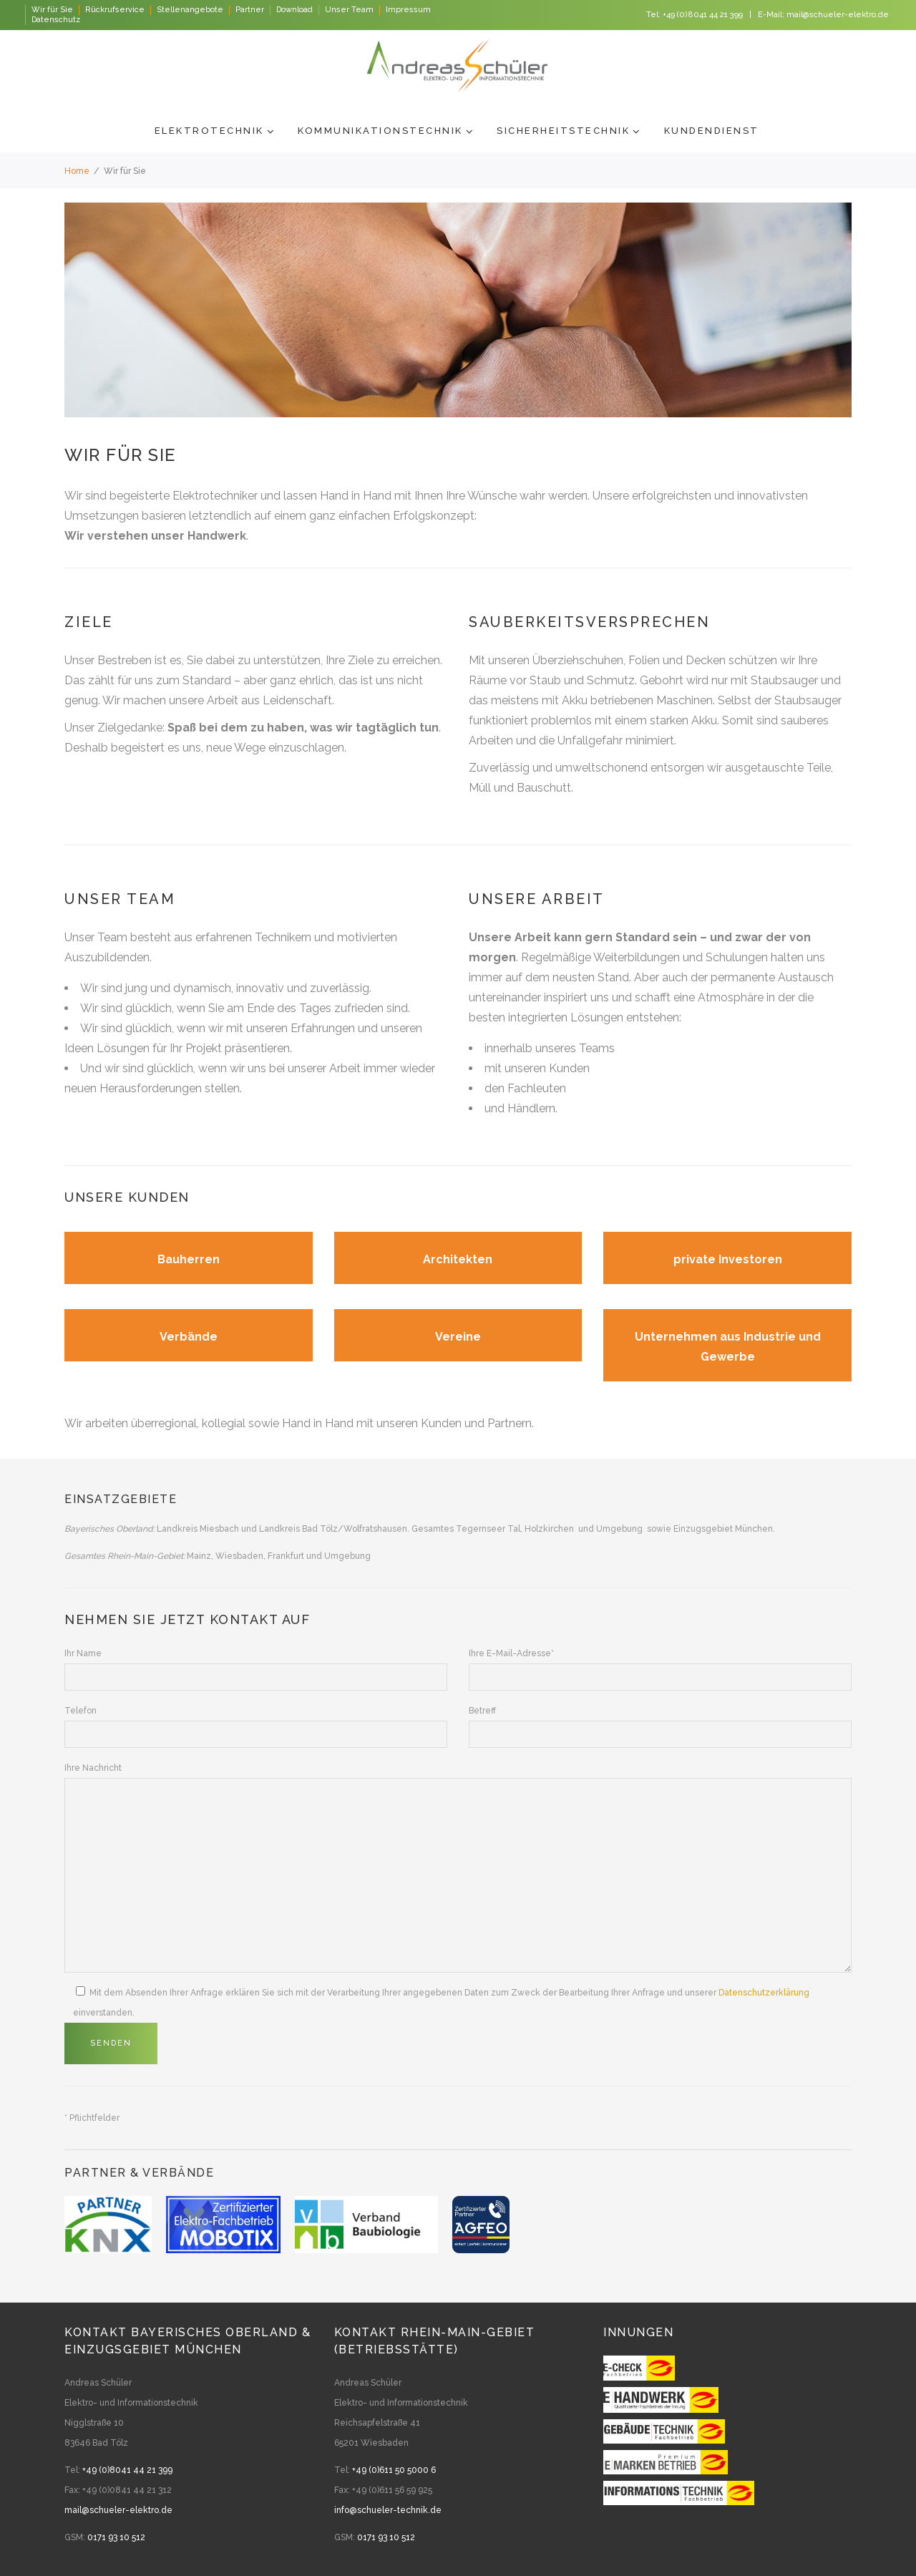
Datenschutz (55, 19)
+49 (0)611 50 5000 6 (394, 2470)
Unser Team (349, 9)
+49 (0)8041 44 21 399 (703, 14)
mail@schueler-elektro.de (837, 14)
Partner (249, 9)
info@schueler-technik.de (388, 2510)
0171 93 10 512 (116, 2537)
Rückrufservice (115, 9)
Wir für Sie (52, 9)
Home (76, 171)
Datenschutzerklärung (763, 1993)
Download (294, 9)
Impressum (408, 9)
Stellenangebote (190, 9)
